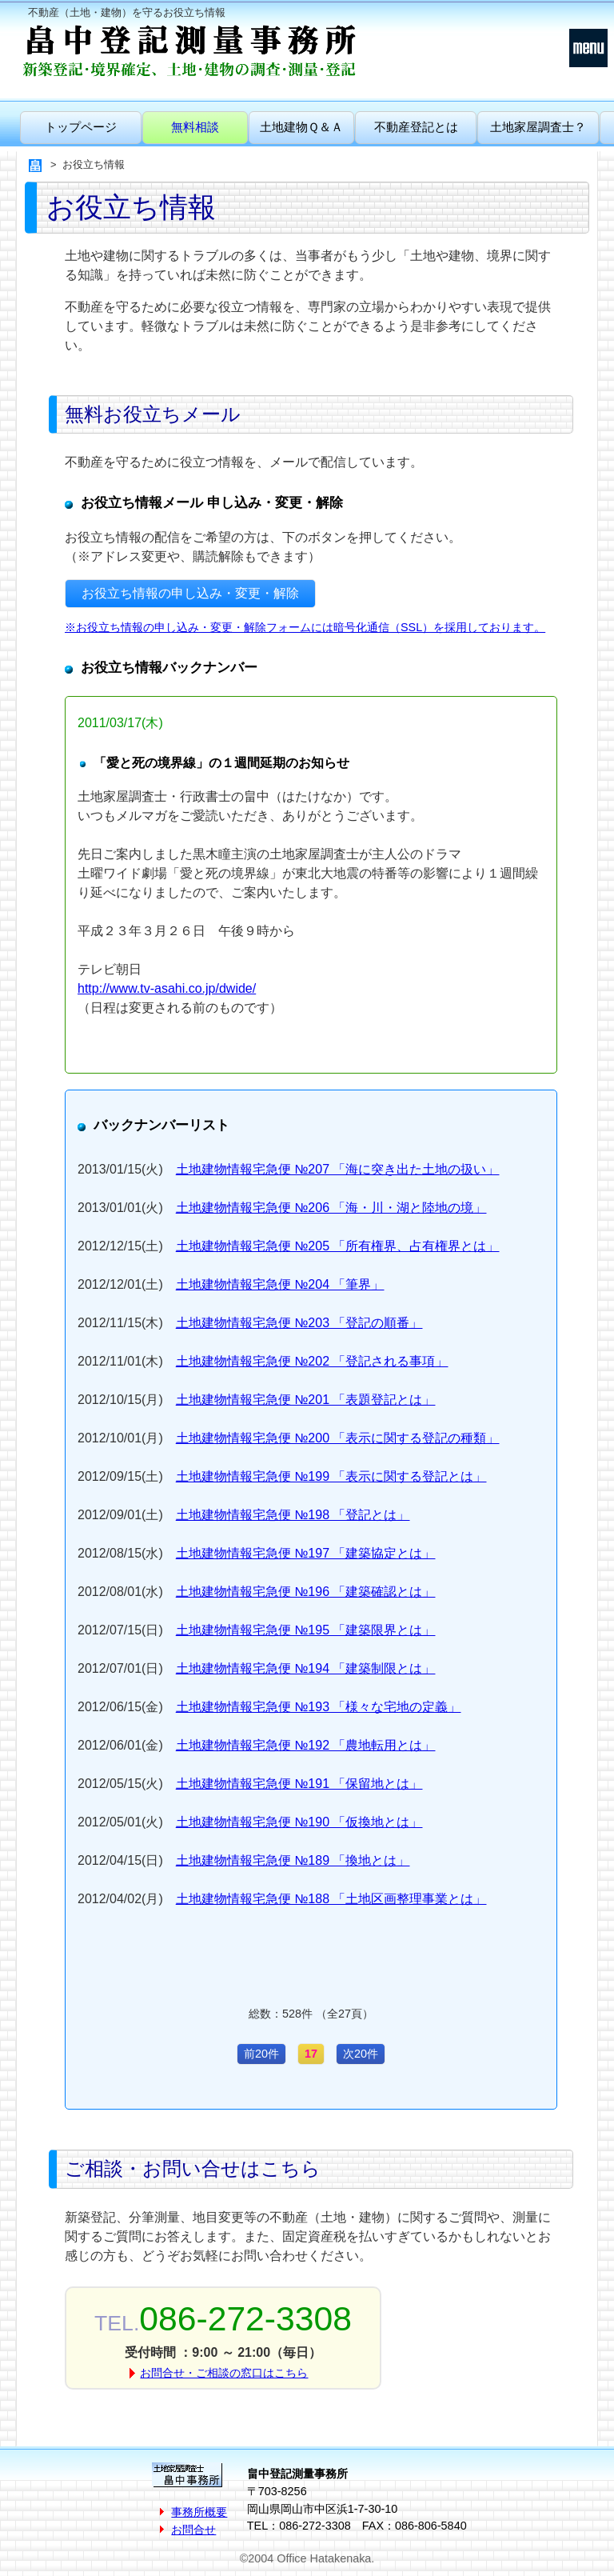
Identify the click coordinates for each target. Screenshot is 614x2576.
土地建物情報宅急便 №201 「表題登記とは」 (306, 1399)
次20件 (360, 2053)
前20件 (261, 2053)
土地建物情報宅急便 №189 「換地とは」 (293, 1860)
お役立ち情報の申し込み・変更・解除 (190, 593)
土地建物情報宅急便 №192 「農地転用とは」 (306, 1745)
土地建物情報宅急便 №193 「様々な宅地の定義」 (318, 1707)
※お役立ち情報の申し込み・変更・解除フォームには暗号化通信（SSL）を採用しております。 (305, 627)
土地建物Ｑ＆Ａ (301, 127)
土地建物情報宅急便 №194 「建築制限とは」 (306, 1668)
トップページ (81, 127)
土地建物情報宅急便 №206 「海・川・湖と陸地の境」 (331, 1207)
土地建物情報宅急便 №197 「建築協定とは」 (306, 1553)
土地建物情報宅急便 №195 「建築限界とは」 (306, 1630)
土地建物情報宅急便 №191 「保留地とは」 (299, 1783)
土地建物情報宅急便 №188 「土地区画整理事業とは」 (331, 1899)
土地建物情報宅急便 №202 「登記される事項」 (312, 1361)
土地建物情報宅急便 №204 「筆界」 (280, 1284)
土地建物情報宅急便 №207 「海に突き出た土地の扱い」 (338, 1169)
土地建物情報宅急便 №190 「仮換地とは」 (299, 1822)
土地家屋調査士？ (538, 127)
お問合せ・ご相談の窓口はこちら (224, 2372)
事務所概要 (199, 2512)
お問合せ (193, 2529)
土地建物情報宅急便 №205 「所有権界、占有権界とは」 (338, 1246)
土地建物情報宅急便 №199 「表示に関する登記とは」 (331, 1476)
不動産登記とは (416, 127)
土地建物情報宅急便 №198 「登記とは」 (293, 1515)
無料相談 (195, 127)
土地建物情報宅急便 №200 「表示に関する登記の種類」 (338, 1438)
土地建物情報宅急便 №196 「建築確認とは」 (306, 1591)
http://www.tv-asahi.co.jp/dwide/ (167, 988)
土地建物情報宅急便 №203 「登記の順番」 (299, 1323)
